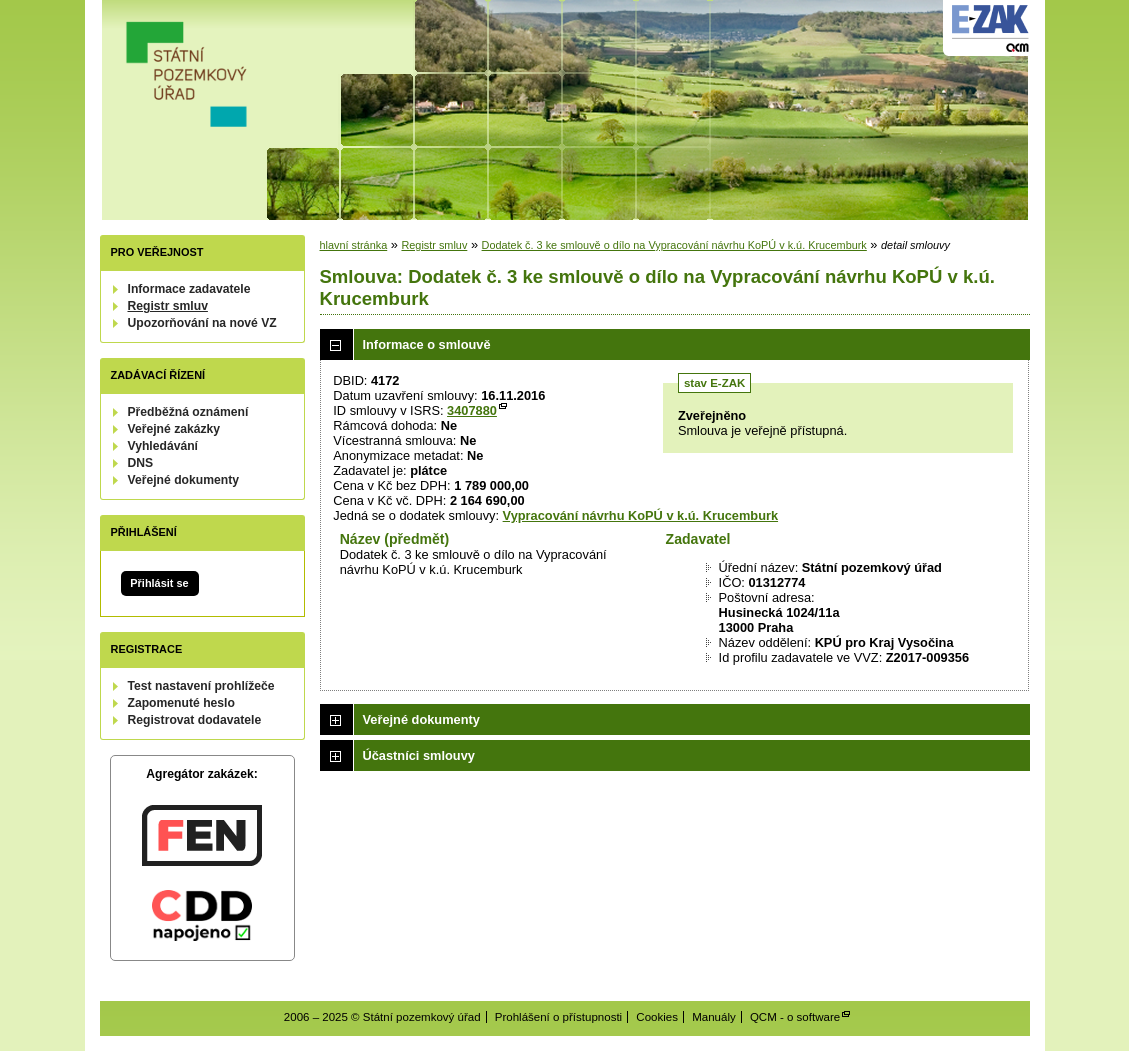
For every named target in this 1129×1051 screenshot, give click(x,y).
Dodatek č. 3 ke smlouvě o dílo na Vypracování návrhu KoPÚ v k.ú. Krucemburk (674, 245)
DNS (141, 463)
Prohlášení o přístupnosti (558, 1017)
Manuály (714, 1017)
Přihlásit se (159, 583)
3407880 (472, 410)
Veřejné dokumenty (183, 480)
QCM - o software (795, 1017)
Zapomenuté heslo (181, 703)
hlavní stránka (354, 245)
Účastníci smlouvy (419, 755)
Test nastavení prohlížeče (201, 686)
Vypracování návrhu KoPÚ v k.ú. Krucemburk (640, 515)
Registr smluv (168, 306)
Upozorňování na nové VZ (202, 323)
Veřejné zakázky (174, 429)
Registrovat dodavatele (195, 720)
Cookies (657, 1017)
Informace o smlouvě (427, 344)
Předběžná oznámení (188, 412)
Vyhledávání (163, 446)
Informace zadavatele (189, 289)
